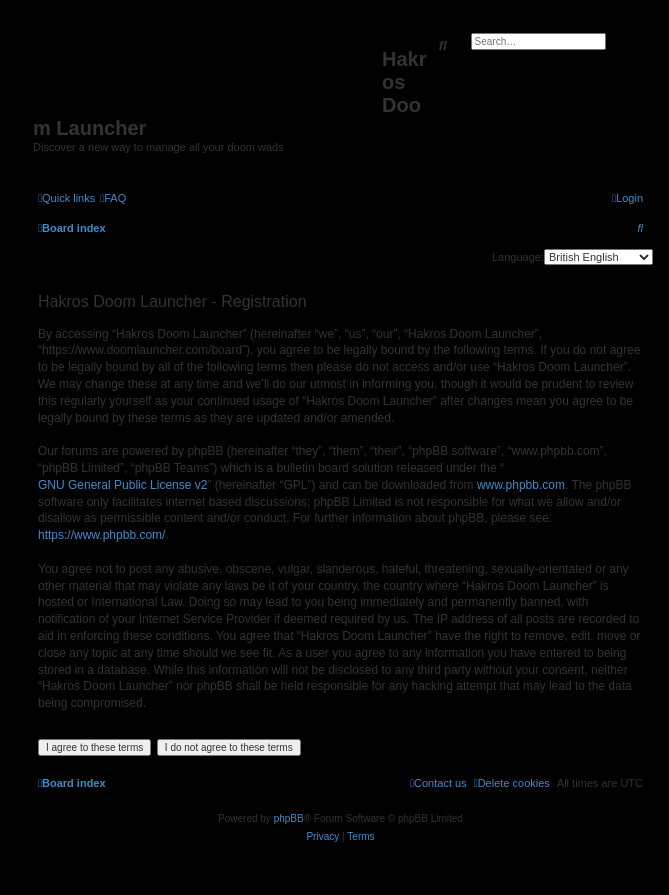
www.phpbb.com (521, 485)
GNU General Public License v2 (122, 485)
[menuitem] (113, 198)
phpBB (289, 818)
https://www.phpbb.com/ (101, 535)
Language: (518, 257)
